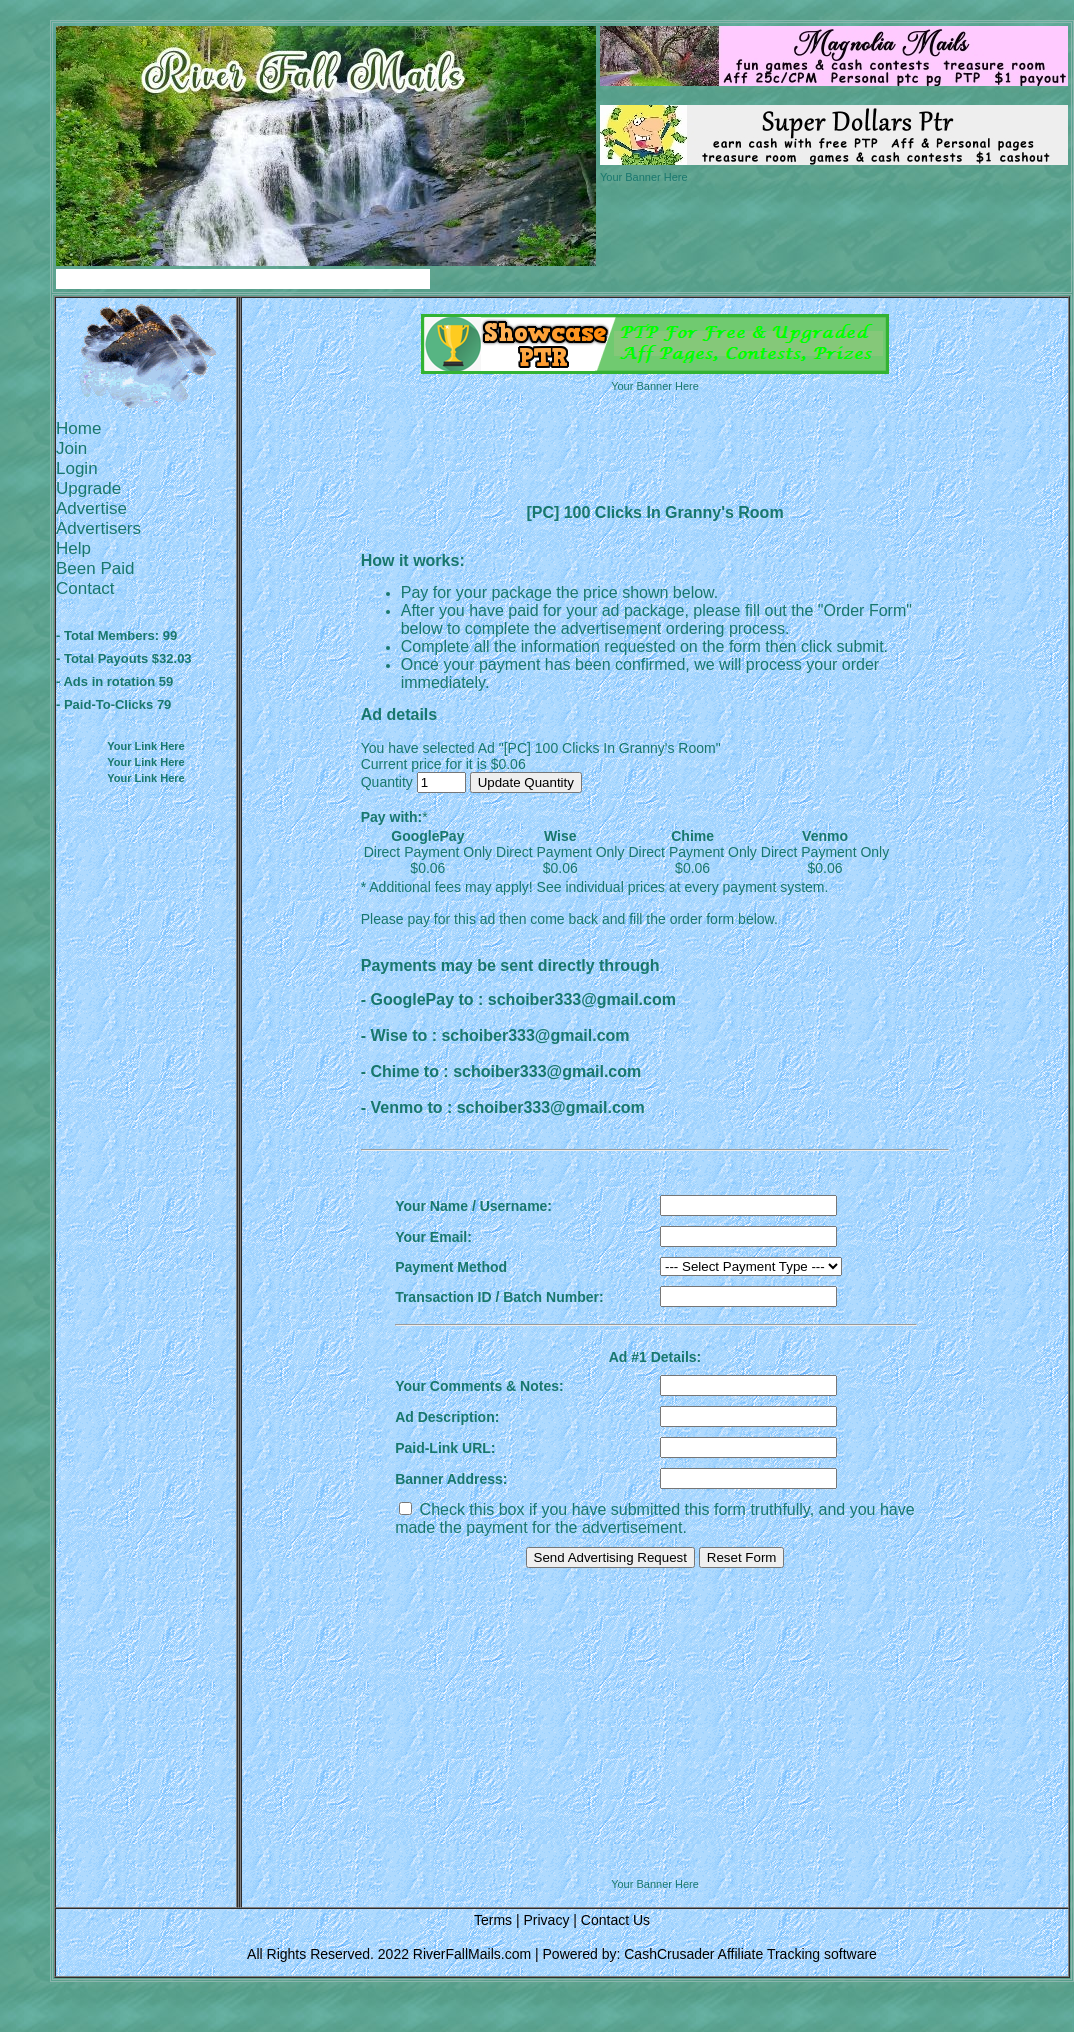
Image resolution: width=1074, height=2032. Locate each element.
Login (77, 468)
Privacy (546, 1920)
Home (78, 428)
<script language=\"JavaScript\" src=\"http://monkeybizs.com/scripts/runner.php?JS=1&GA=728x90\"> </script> (655, 1827)
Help (73, 548)
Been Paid (95, 568)
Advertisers (98, 528)
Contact (85, 588)
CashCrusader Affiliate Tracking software (750, 1954)
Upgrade (88, 488)
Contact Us (615, 1920)
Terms (493, 1920)
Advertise (91, 508)
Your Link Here (145, 746)
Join (71, 448)
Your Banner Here (644, 177)
